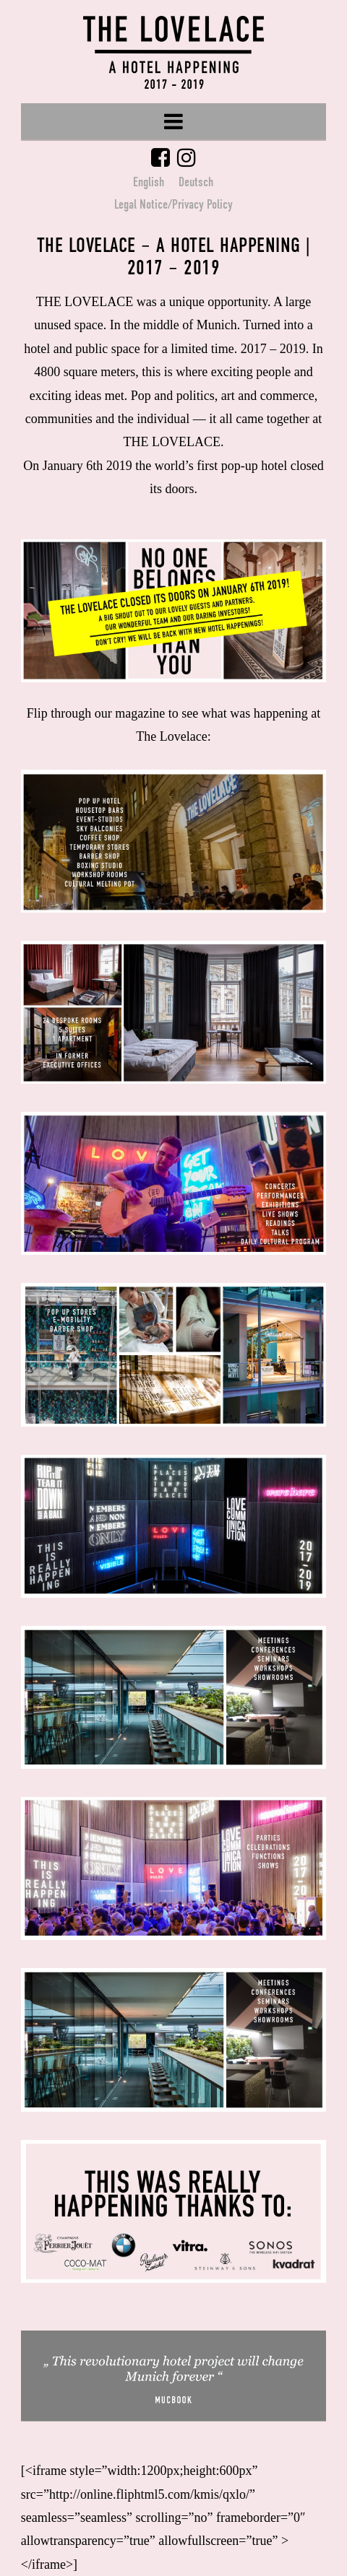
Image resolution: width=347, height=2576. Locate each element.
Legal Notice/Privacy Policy (173, 204)
